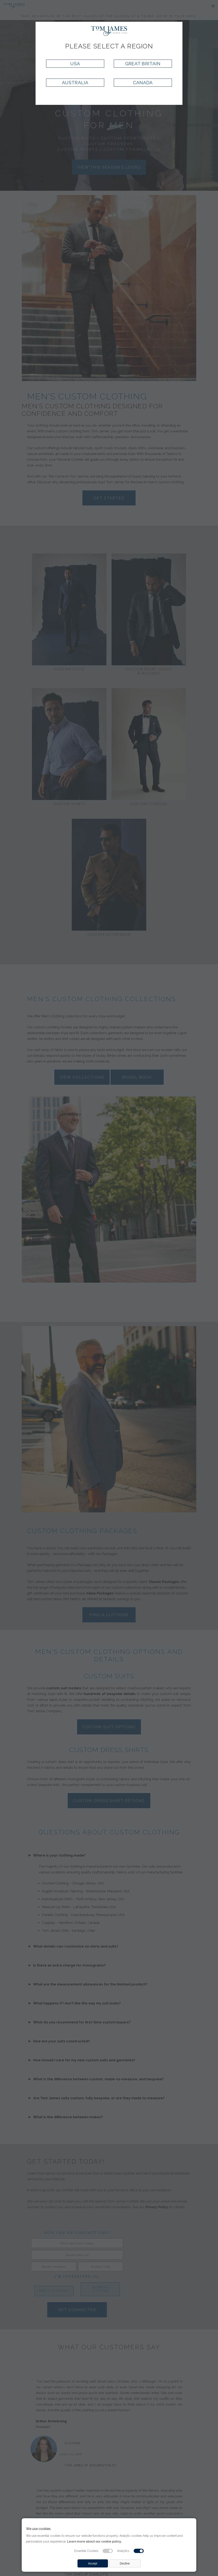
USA (75, 63)
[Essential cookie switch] (108, 2551)
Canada (143, 82)
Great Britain (143, 63)
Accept (92, 2563)
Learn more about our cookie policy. (94, 2541)
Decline (125, 2563)
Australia (75, 82)
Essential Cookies (86, 2551)
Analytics (123, 2551)
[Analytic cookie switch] (139, 2551)
